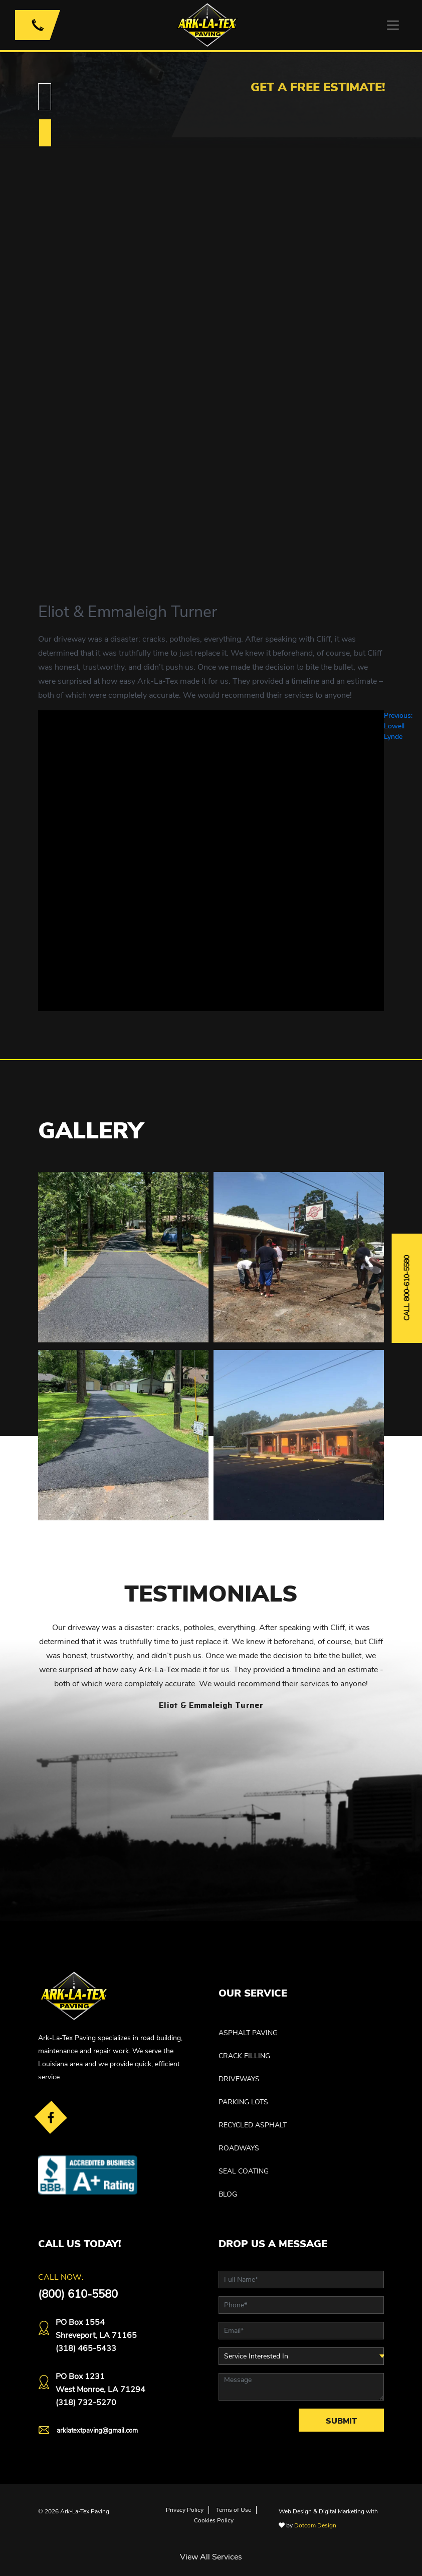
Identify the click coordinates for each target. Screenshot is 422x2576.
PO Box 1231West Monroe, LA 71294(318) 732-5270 (100, 2389)
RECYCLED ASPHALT (253, 2125)
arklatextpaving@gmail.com (97, 2430)
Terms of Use (233, 2510)
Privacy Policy (184, 2510)
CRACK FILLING (244, 2056)
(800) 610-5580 (78, 2294)
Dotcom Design (315, 2525)
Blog (228, 2194)
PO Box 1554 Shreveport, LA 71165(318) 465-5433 (96, 2335)
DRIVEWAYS (239, 2079)
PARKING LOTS (243, 2102)
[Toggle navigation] (393, 25)
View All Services (211, 2556)
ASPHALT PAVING (248, 2033)
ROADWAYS (239, 2148)
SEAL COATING (244, 2171)
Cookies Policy (214, 2520)
